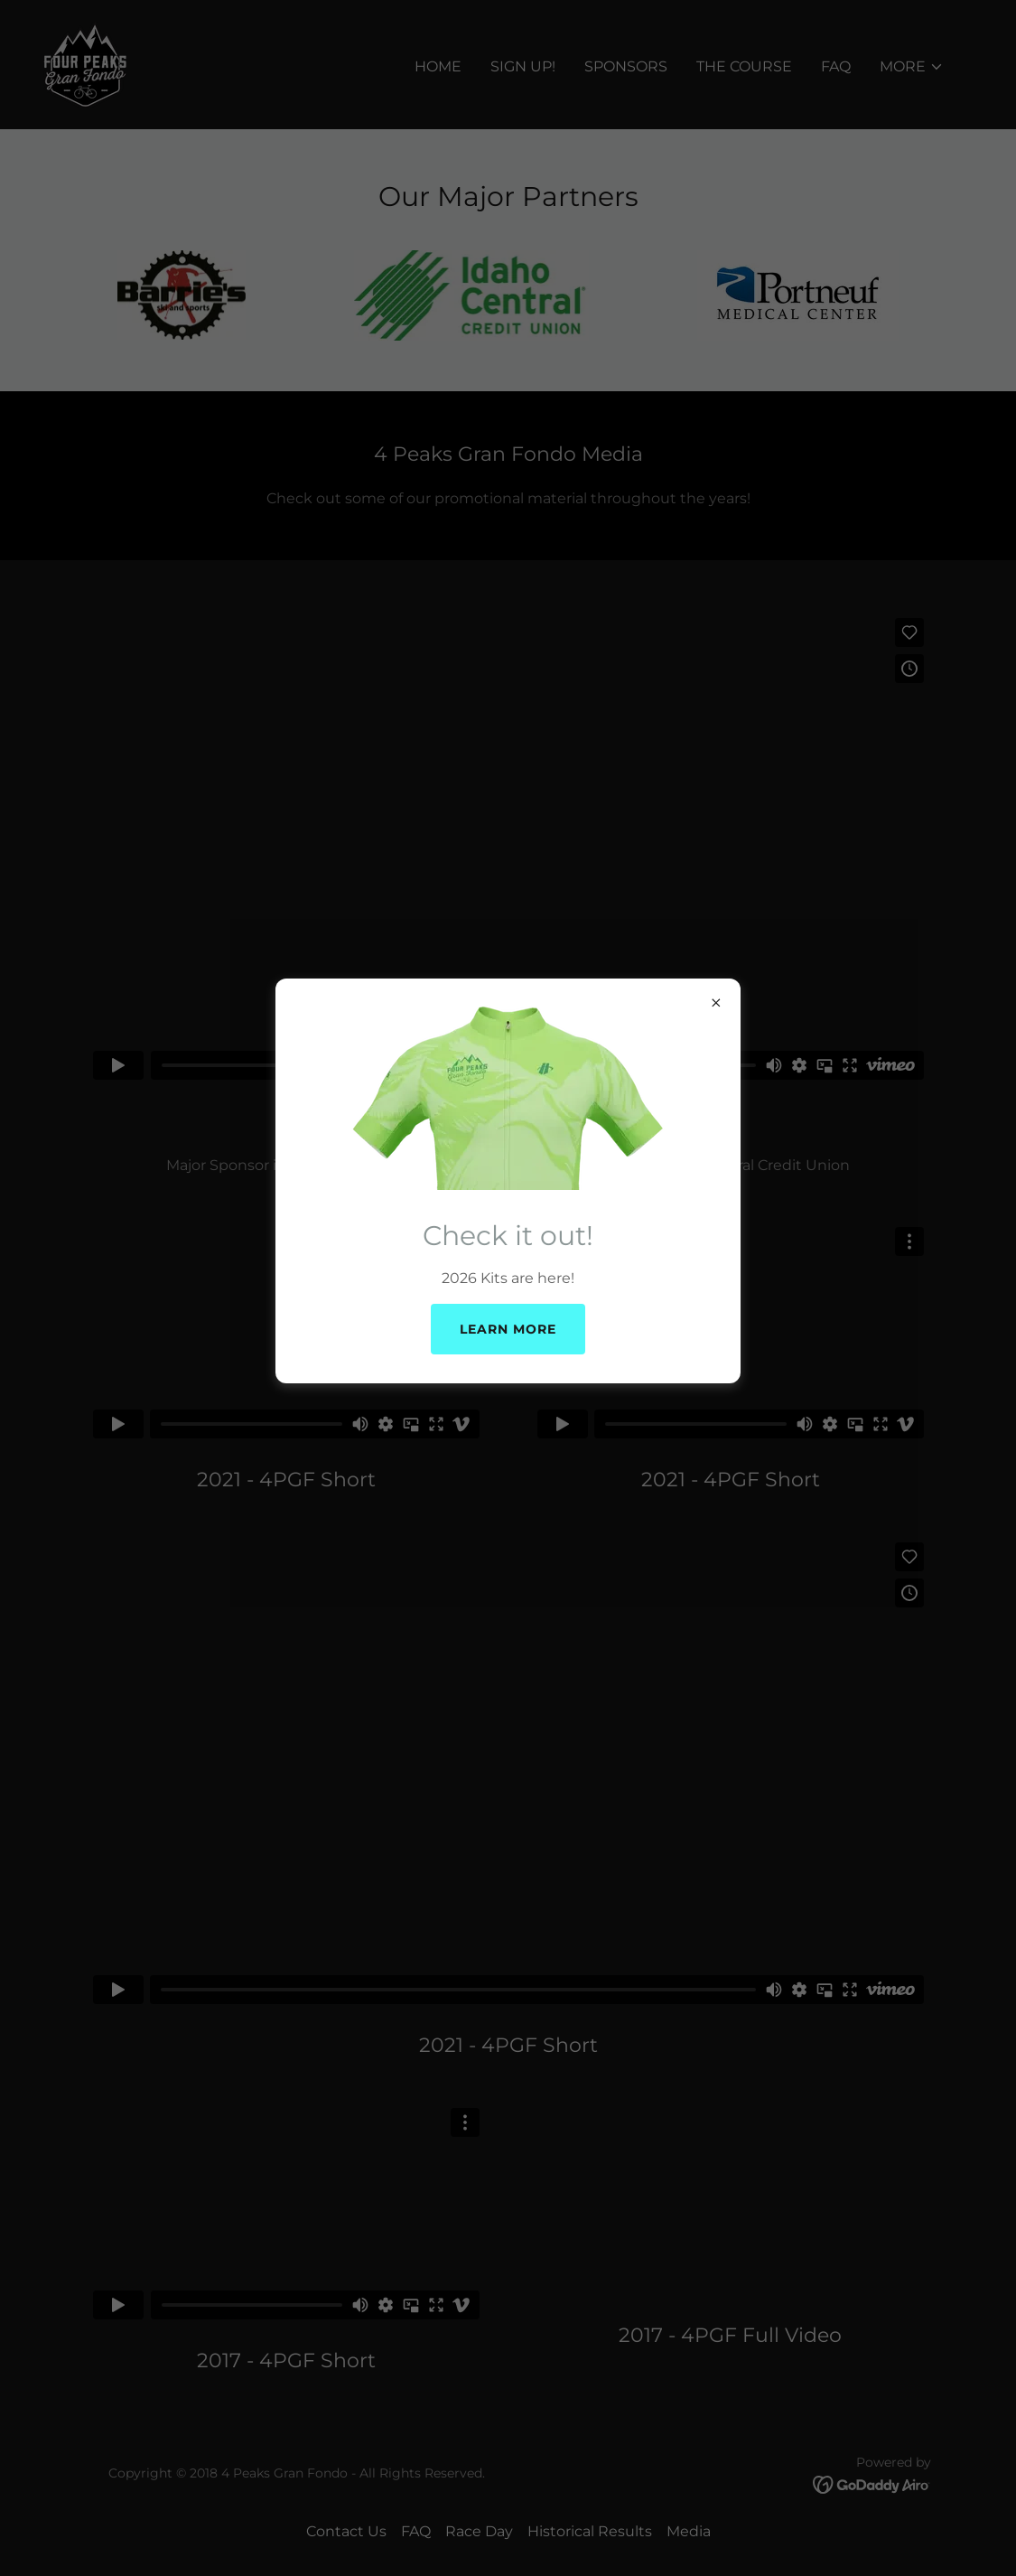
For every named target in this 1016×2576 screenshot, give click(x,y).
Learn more (508, 1329)
